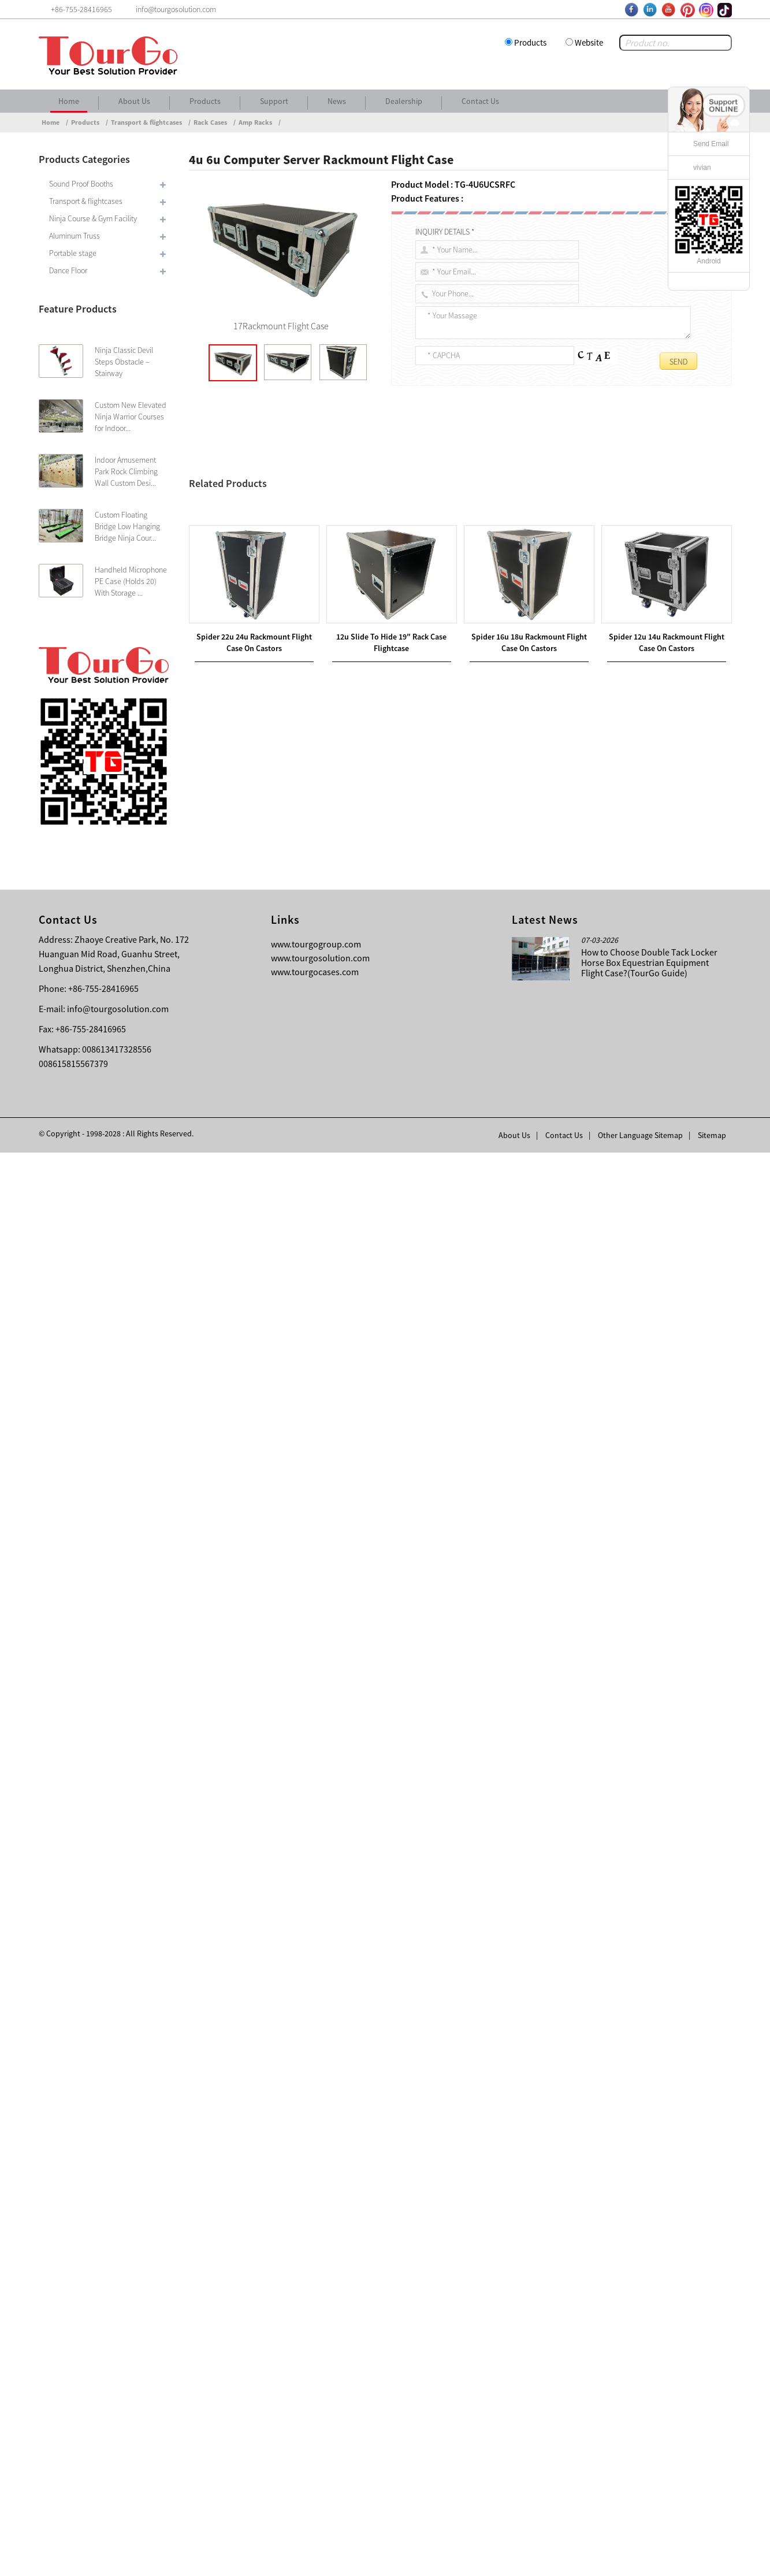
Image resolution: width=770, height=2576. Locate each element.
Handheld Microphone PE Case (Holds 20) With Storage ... (131, 581)
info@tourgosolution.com (118, 2432)
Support (274, 101)
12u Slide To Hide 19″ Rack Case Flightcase (302, 2022)
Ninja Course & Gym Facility (93, 218)
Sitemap (712, 2558)
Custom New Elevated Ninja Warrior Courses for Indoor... (130, 416)
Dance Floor (68, 270)
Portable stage (72, 253)
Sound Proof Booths (81, 184)
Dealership (403, 101)
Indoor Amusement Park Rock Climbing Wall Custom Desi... (126, 471)
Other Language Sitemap (640, 2558)
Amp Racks (255, 122)
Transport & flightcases (146, 122)
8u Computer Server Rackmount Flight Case (290, 2036)
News (337, 101)
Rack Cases (210, 122)
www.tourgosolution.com (320, 2381)
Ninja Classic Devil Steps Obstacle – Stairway (124, 361)
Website (589, 42)
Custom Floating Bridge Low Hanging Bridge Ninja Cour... (127, 526)
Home (68, 101)
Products (530, 42)
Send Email (710, 144)
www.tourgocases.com (315, 2395)
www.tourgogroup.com (316, 2367)
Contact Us (480, 101)
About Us (134, 101)
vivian (702, 167)
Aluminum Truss (74, 236)
